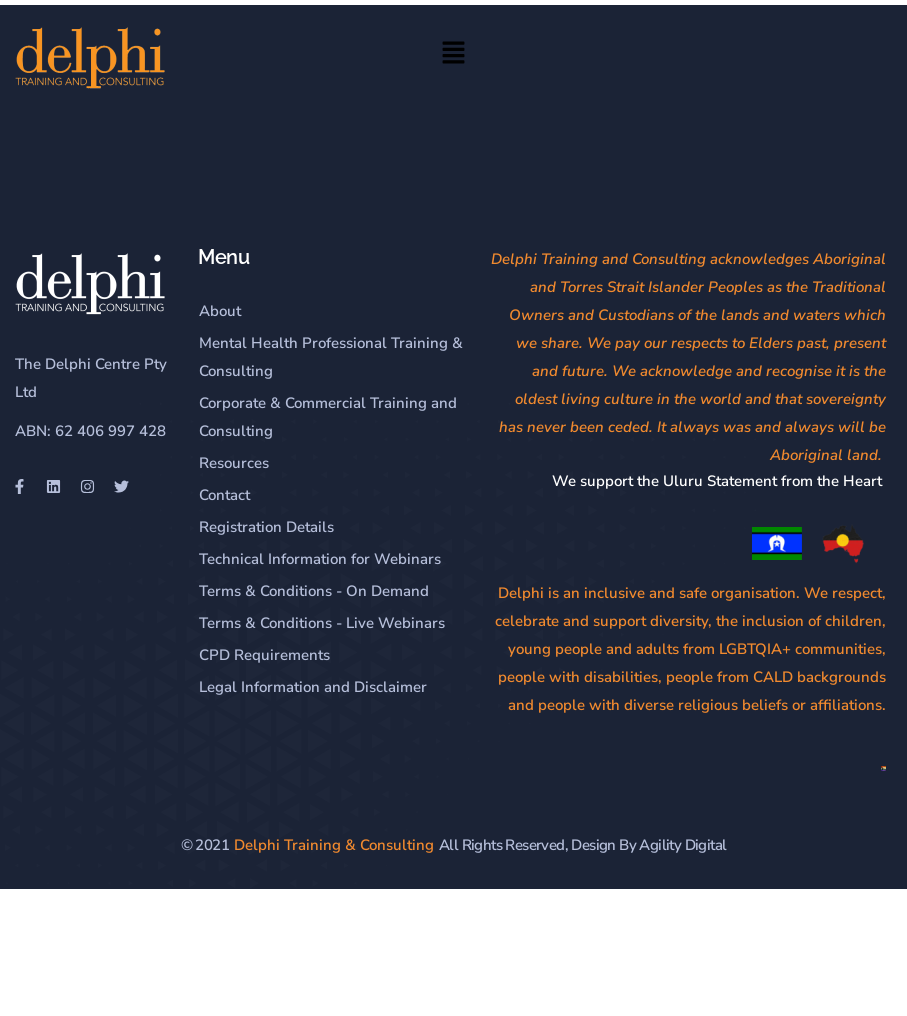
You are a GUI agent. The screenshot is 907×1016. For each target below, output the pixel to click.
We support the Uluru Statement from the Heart (719, 481)
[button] (453, 56)
